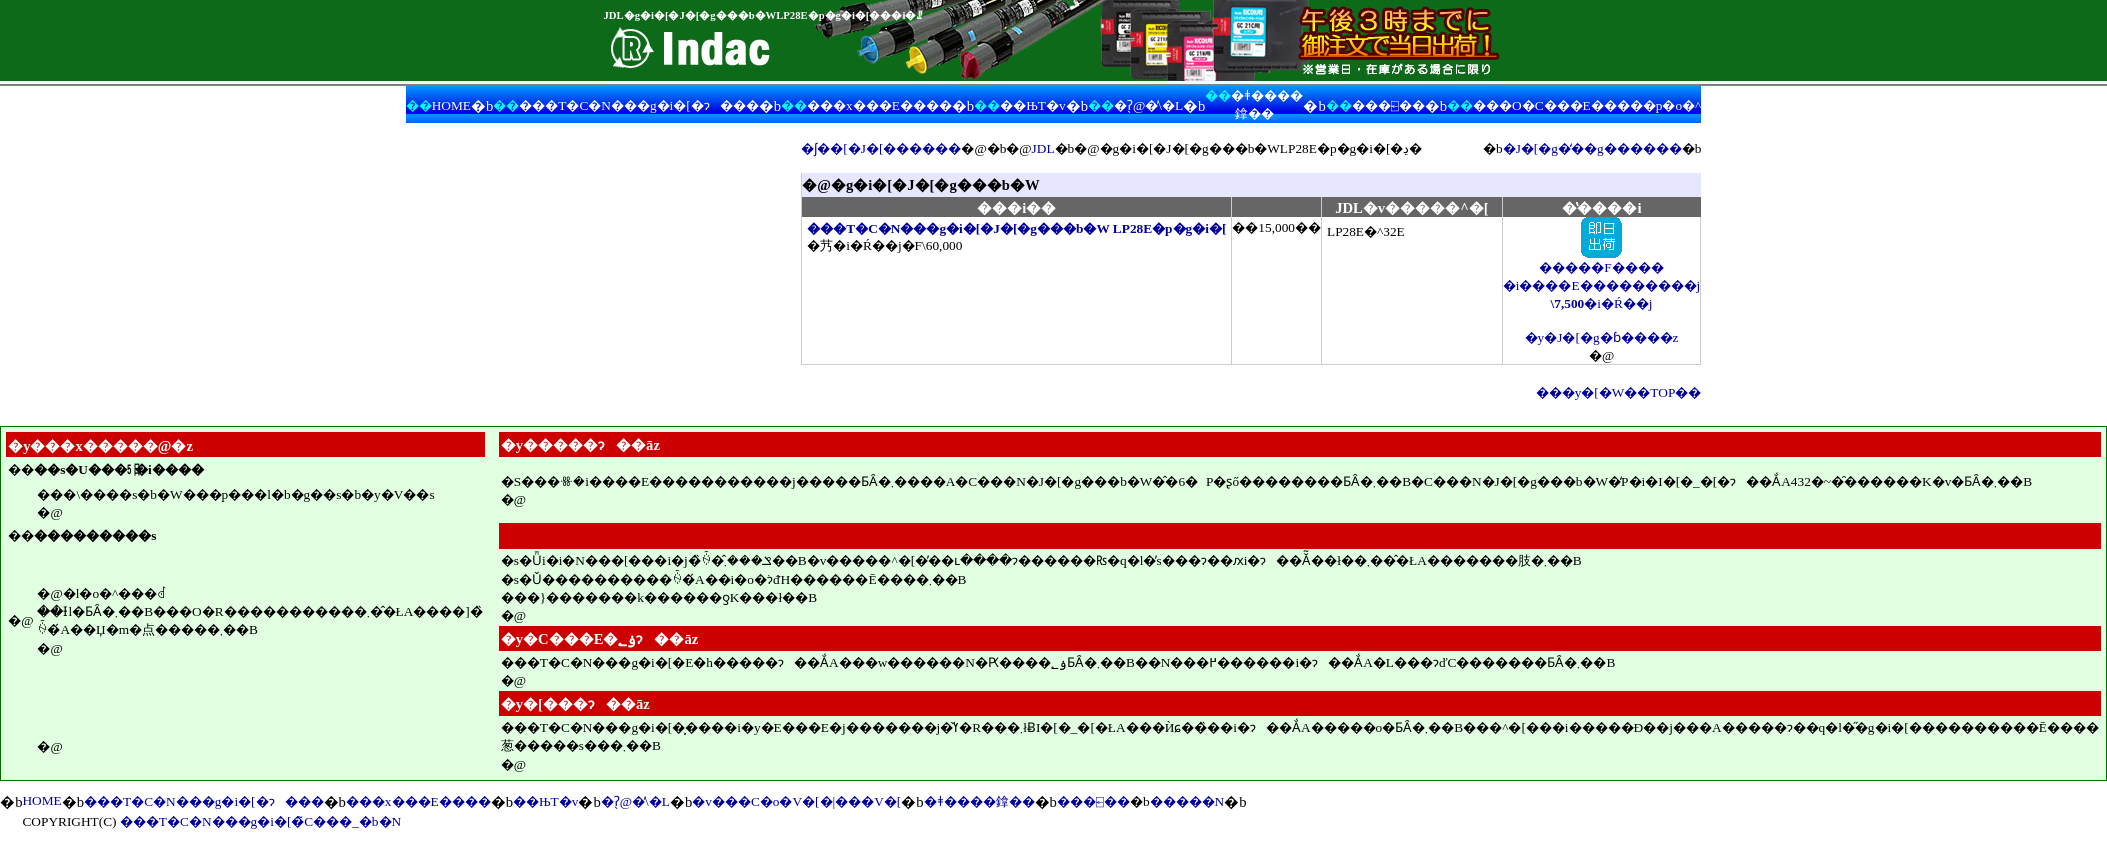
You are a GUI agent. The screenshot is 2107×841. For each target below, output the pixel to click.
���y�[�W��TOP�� (1619, 392)
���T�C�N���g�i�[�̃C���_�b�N (260, 821)
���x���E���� (879, 105)
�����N (1187, 801)
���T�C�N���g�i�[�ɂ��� (638, 105)
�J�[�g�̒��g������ (1592, 148)
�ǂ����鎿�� (979, 801)
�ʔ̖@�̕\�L (1148, 105)
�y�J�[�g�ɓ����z (1602, 337)
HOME (451, 105)
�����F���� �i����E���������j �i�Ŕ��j (1602, 278)
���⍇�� (1388, 105)
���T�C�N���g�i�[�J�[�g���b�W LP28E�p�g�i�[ (1016, 228)
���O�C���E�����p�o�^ (1587, 105)
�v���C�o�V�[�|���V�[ (796, 801)
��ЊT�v (1032, 105)
